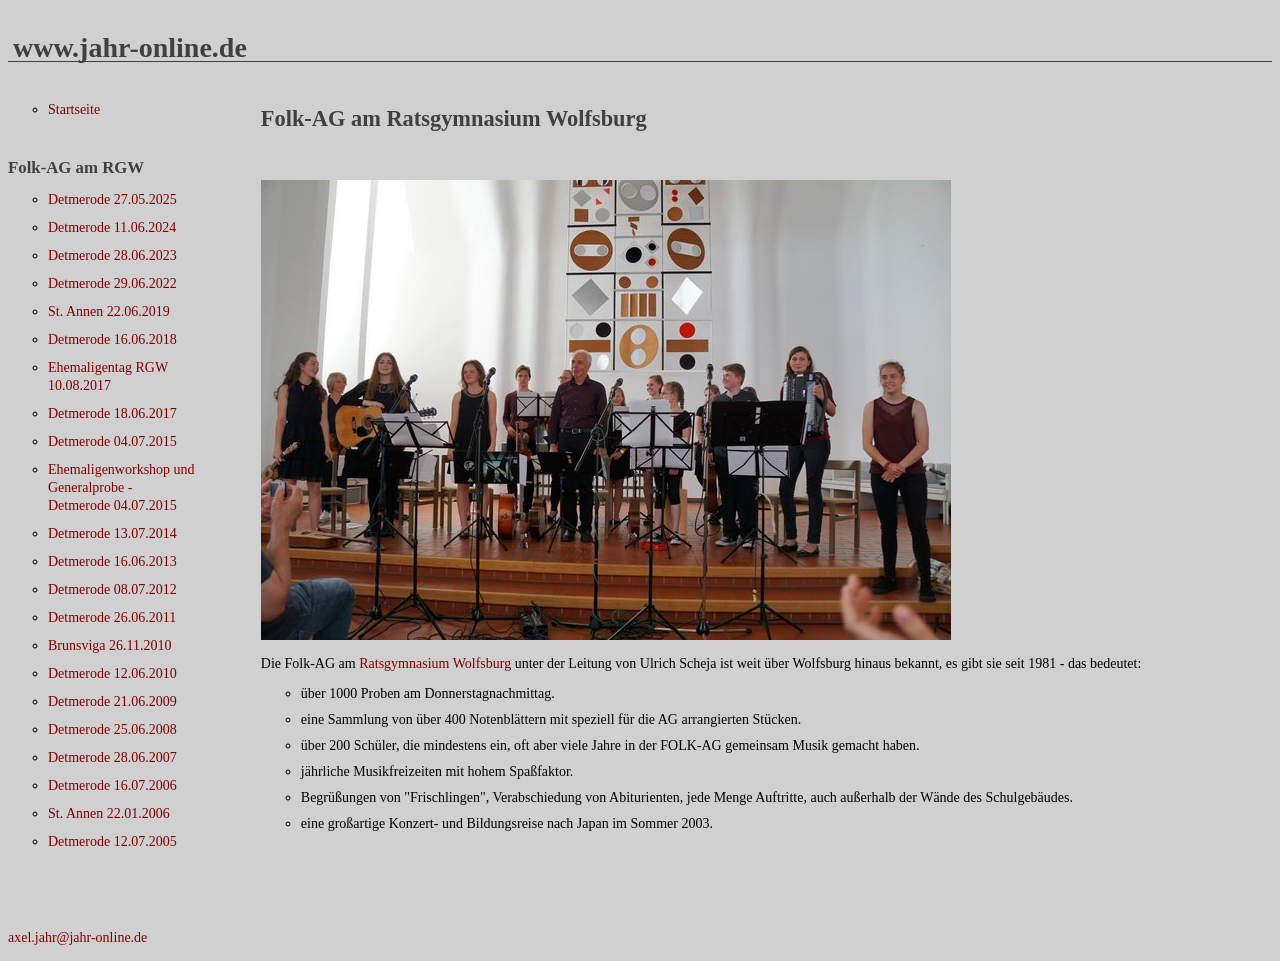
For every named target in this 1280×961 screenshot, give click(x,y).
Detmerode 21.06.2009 (112, 701)
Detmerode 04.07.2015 (112, 441)
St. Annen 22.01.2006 (109, 813)
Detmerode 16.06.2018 (112, 339)
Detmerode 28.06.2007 (112, 757)
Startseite (74, 109)
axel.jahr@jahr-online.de (77, 937)
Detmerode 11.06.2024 (112, 227)
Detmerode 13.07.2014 (112, 533)
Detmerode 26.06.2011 (112, 617)
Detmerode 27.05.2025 (112, 199)
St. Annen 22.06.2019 (109, 311)
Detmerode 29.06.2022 (112, 283)
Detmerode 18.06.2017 (112, 413)
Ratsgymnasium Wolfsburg (435, 663)
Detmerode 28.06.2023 (112, 255)
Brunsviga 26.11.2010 (110, 645)
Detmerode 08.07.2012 (112, 589)
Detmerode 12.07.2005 (112, 841)
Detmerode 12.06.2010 (112, 673)
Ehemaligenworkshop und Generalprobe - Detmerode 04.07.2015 (121, 487)
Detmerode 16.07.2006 (112, 785)
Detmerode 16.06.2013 (112, 561)
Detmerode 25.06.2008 (112, 729)
